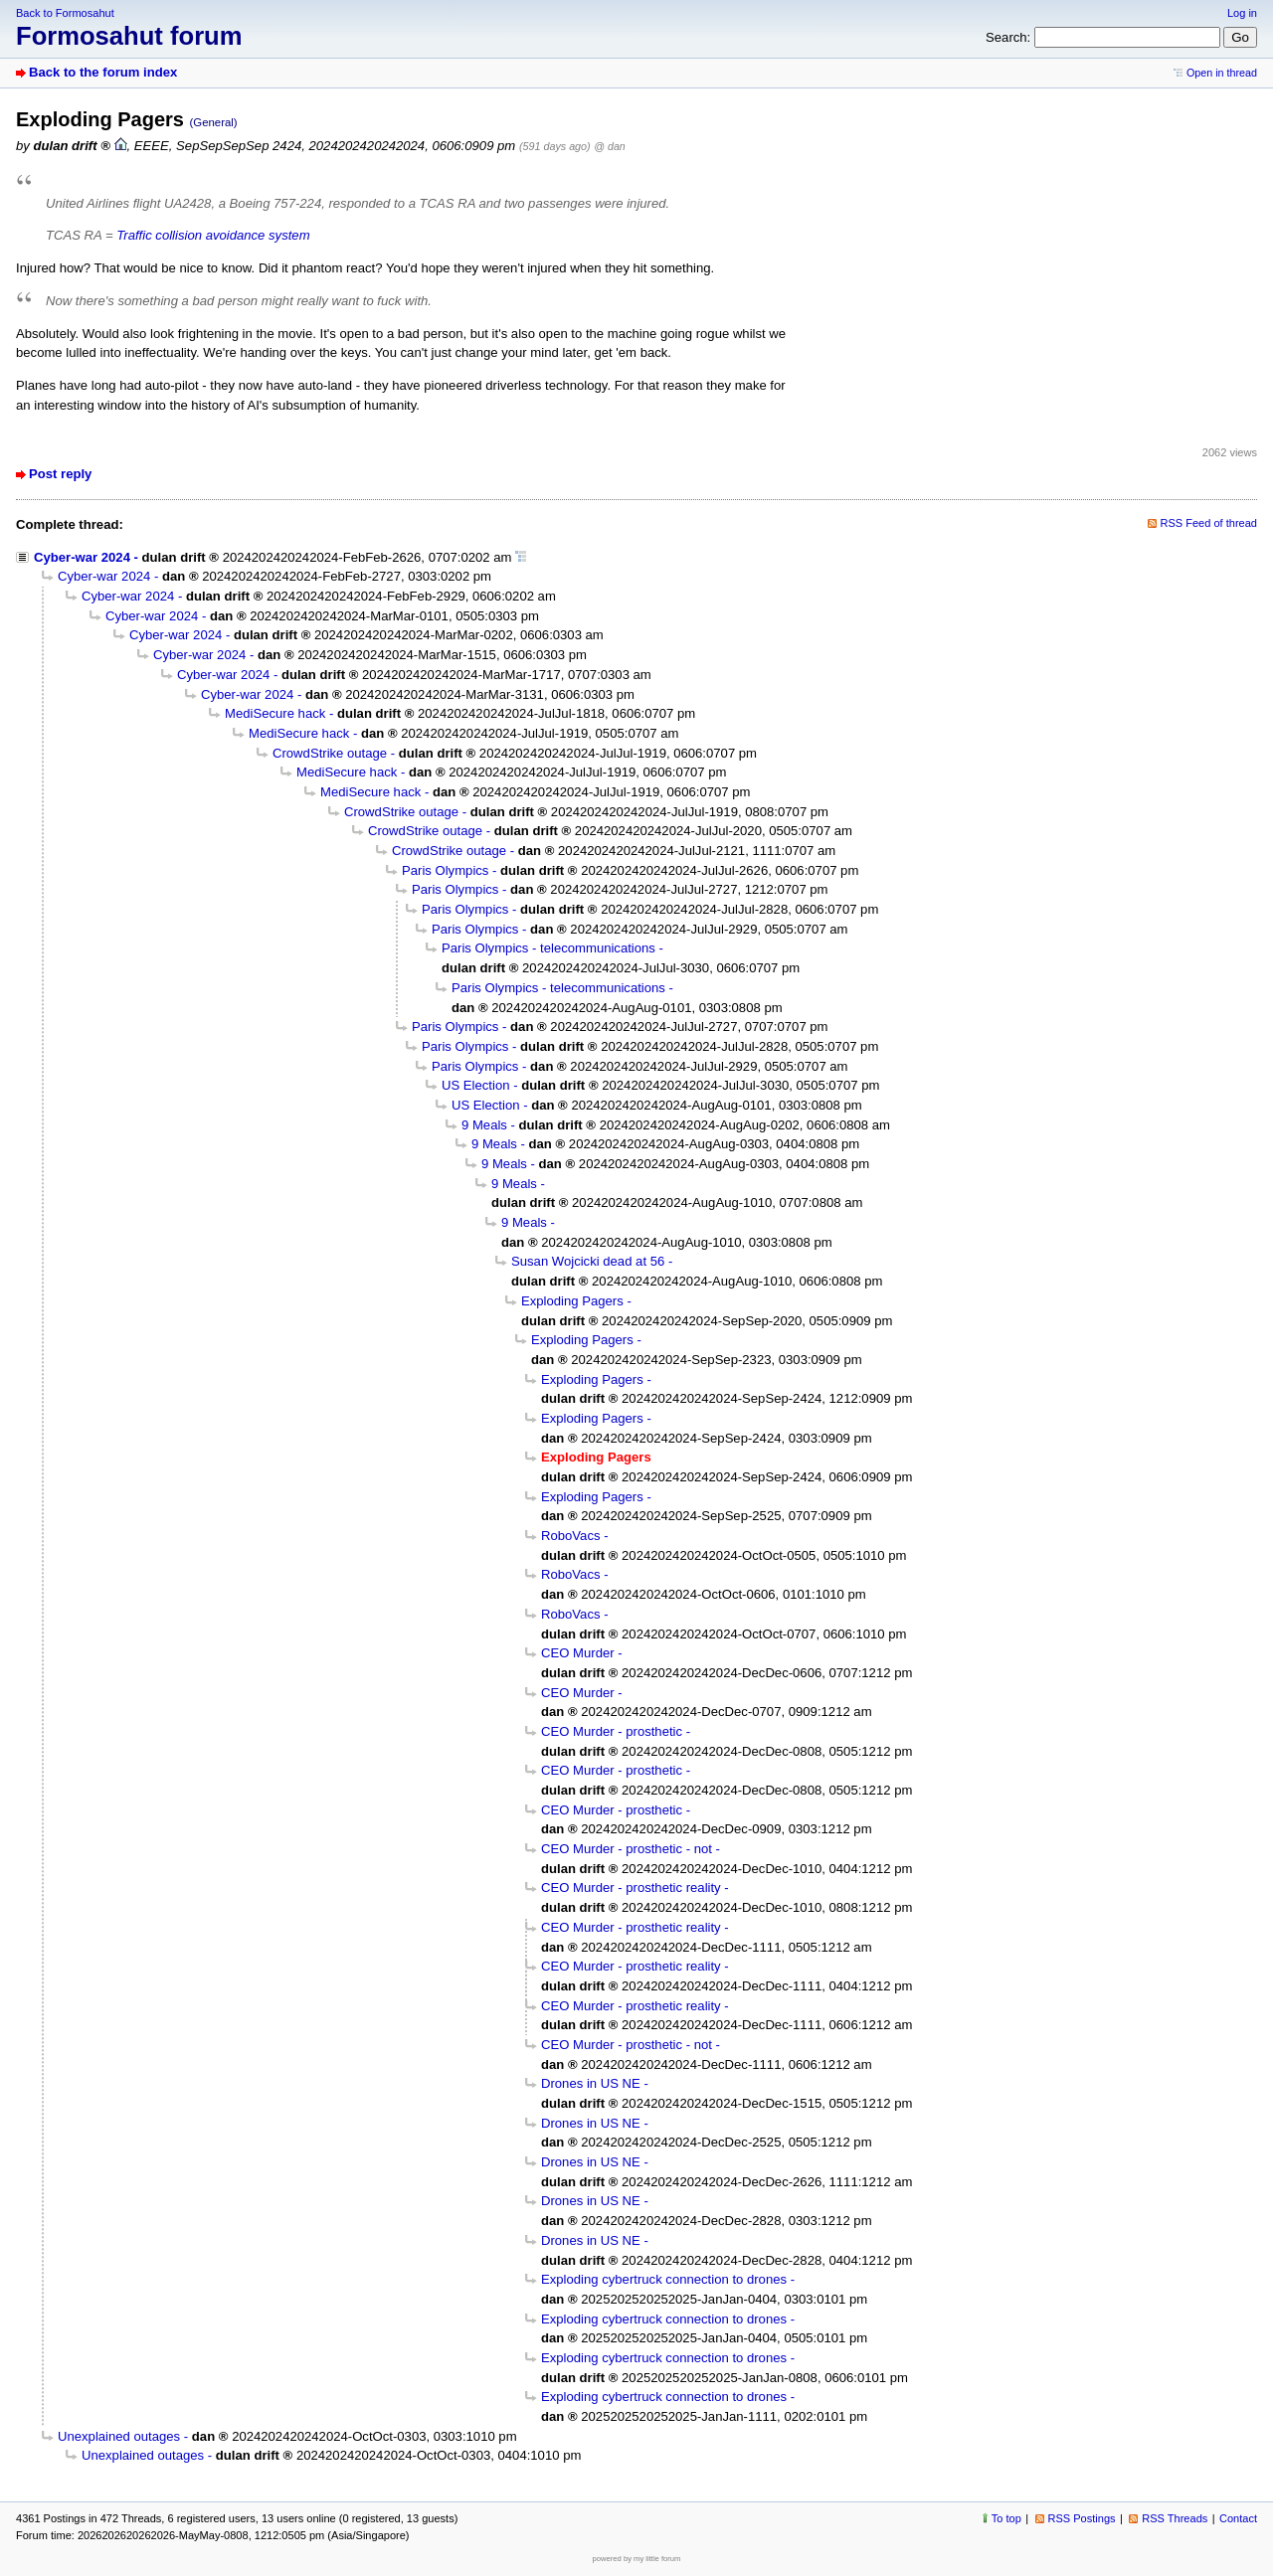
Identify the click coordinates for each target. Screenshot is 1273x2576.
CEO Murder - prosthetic (611, 1731)
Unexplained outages (119, 2436)
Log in (1242, 13)
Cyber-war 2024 (82, 557)
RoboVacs (571, 1535)
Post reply (60, 473)
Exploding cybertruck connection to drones (664, 2279)
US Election (476, 1085)
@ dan (609, 146)
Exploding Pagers (572, 1300)
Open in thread (1221, 73)
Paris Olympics (445, 870)
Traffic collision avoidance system (212, 235)
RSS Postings (1082, 2518)
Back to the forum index (103, 72)
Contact (1238, 2518)
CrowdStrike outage (330, 753)
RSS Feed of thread (1209, 523)
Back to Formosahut (65, 13)
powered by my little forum (637, 2558)
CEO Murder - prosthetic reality (631, 1887)
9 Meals (484, 1124)
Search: (1008, 37)
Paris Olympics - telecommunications (548, 948)
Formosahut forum (129, 36)
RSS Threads (1174, 2518)
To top (1006, 2518)
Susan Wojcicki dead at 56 (587, 1261)
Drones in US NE (590, 2083)
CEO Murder (578, 1652)
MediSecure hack (275, 713)
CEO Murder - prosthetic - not (626, 1848)
